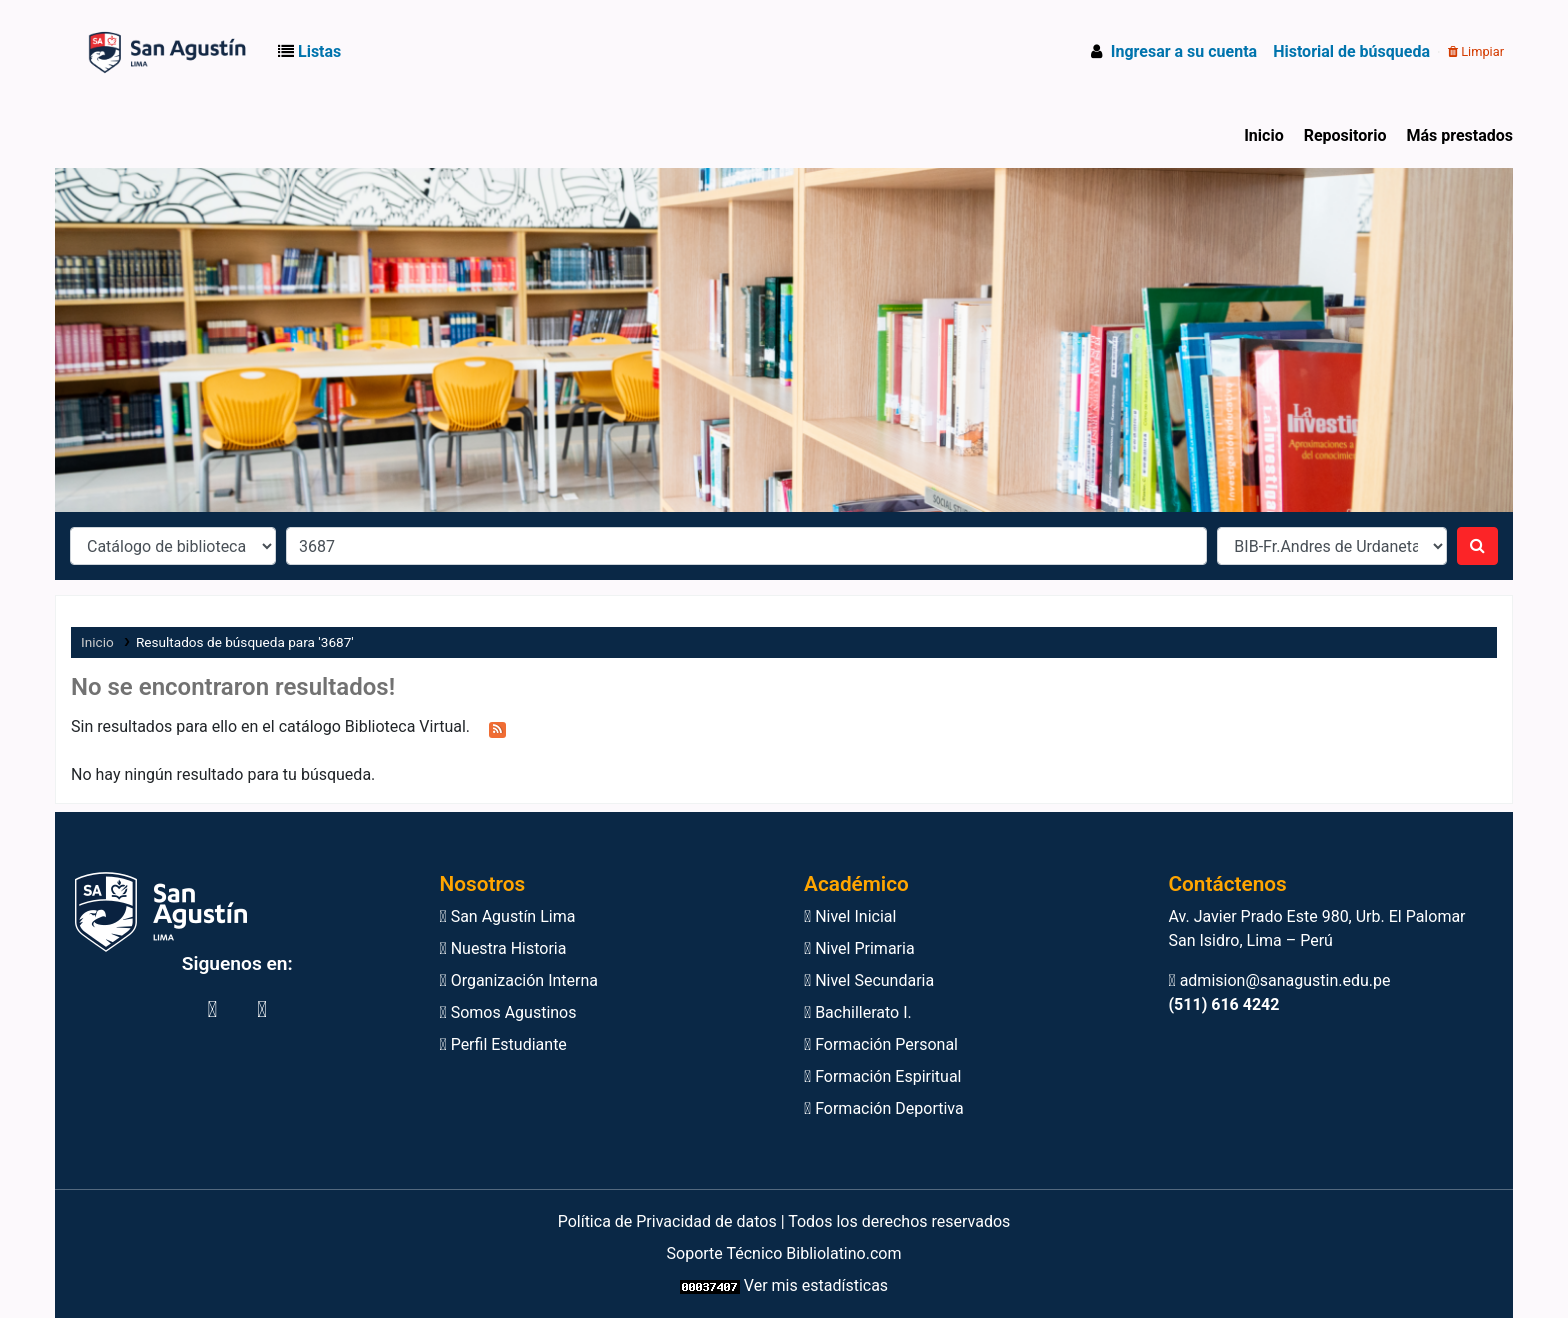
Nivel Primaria (859, 948)
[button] (313, 52)
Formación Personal (881, 1044)
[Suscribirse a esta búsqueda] (497, 728)
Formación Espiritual (882, 1076)
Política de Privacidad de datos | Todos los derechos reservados (784, 1221)
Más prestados (1459, 135)
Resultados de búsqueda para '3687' (245, 642)
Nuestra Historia (503, 948)
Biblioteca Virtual (113, 52)
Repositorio (1345, 135)
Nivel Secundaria (869, 980)
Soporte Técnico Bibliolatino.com (784, 1253)
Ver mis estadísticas (816, 1285)
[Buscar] (1477, 546)
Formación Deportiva (884, 1108)
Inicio (1263, 135)
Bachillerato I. (858, 1012)
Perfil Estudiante (503, 1044)
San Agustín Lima (508, 916)
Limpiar (1476, 51)
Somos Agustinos (508, 1012)
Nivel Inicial (850, 916)
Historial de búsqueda (1351, 51)
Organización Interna (519, 980)
